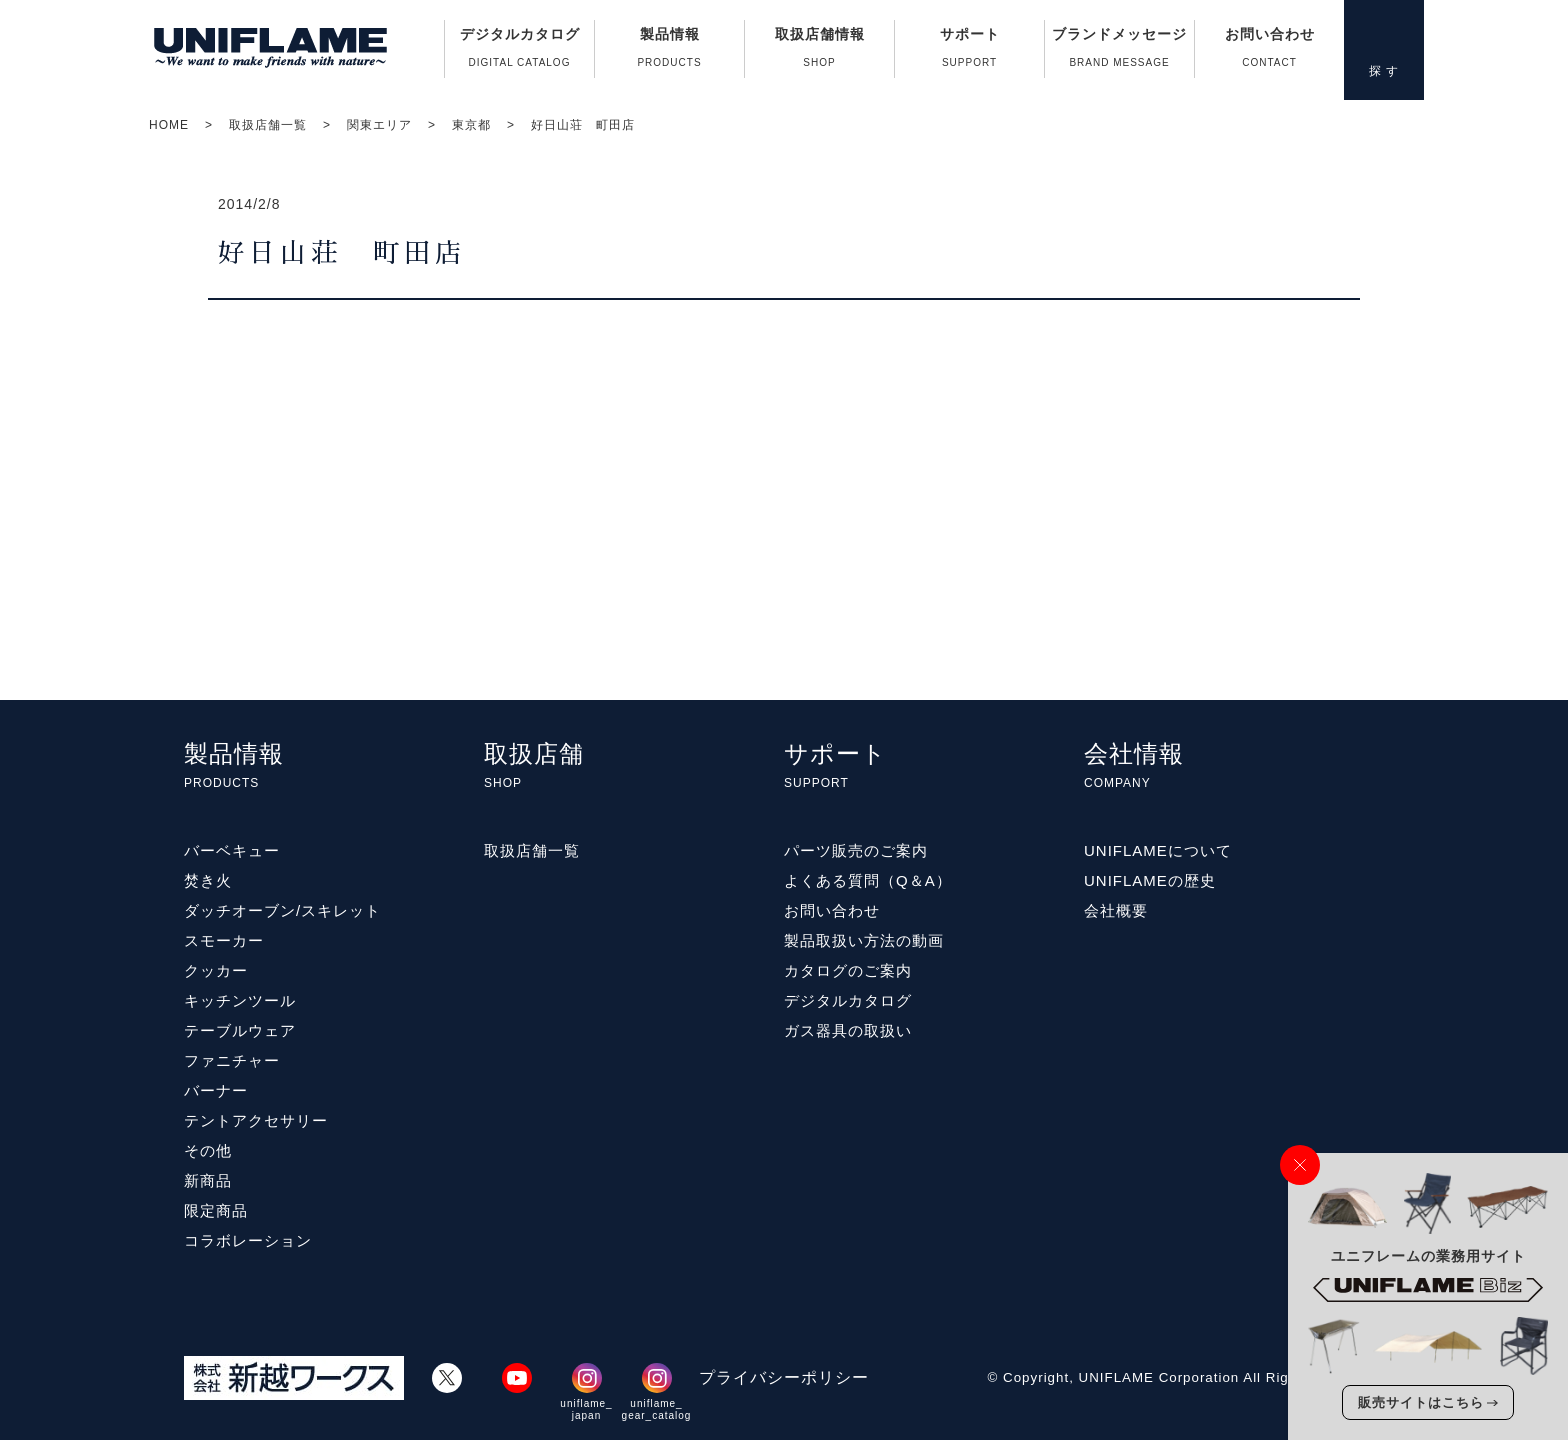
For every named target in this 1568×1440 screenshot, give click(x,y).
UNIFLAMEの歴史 (1150, 880)
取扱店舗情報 (819, 52)
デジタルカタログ (519, 52)
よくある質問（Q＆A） (868, 880)
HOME (169, 125)
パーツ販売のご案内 (856, 850)
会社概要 (1116, 910)
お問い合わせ (1269, 52)
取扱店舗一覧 (268, 125)
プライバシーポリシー (784, 1377)
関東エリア (379, 125)
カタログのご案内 (848, 970)
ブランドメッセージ (1119, 52)
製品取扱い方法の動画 (864, 940)
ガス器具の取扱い (848, 1030)
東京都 (471, 125)
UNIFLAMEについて (1158, 850)
